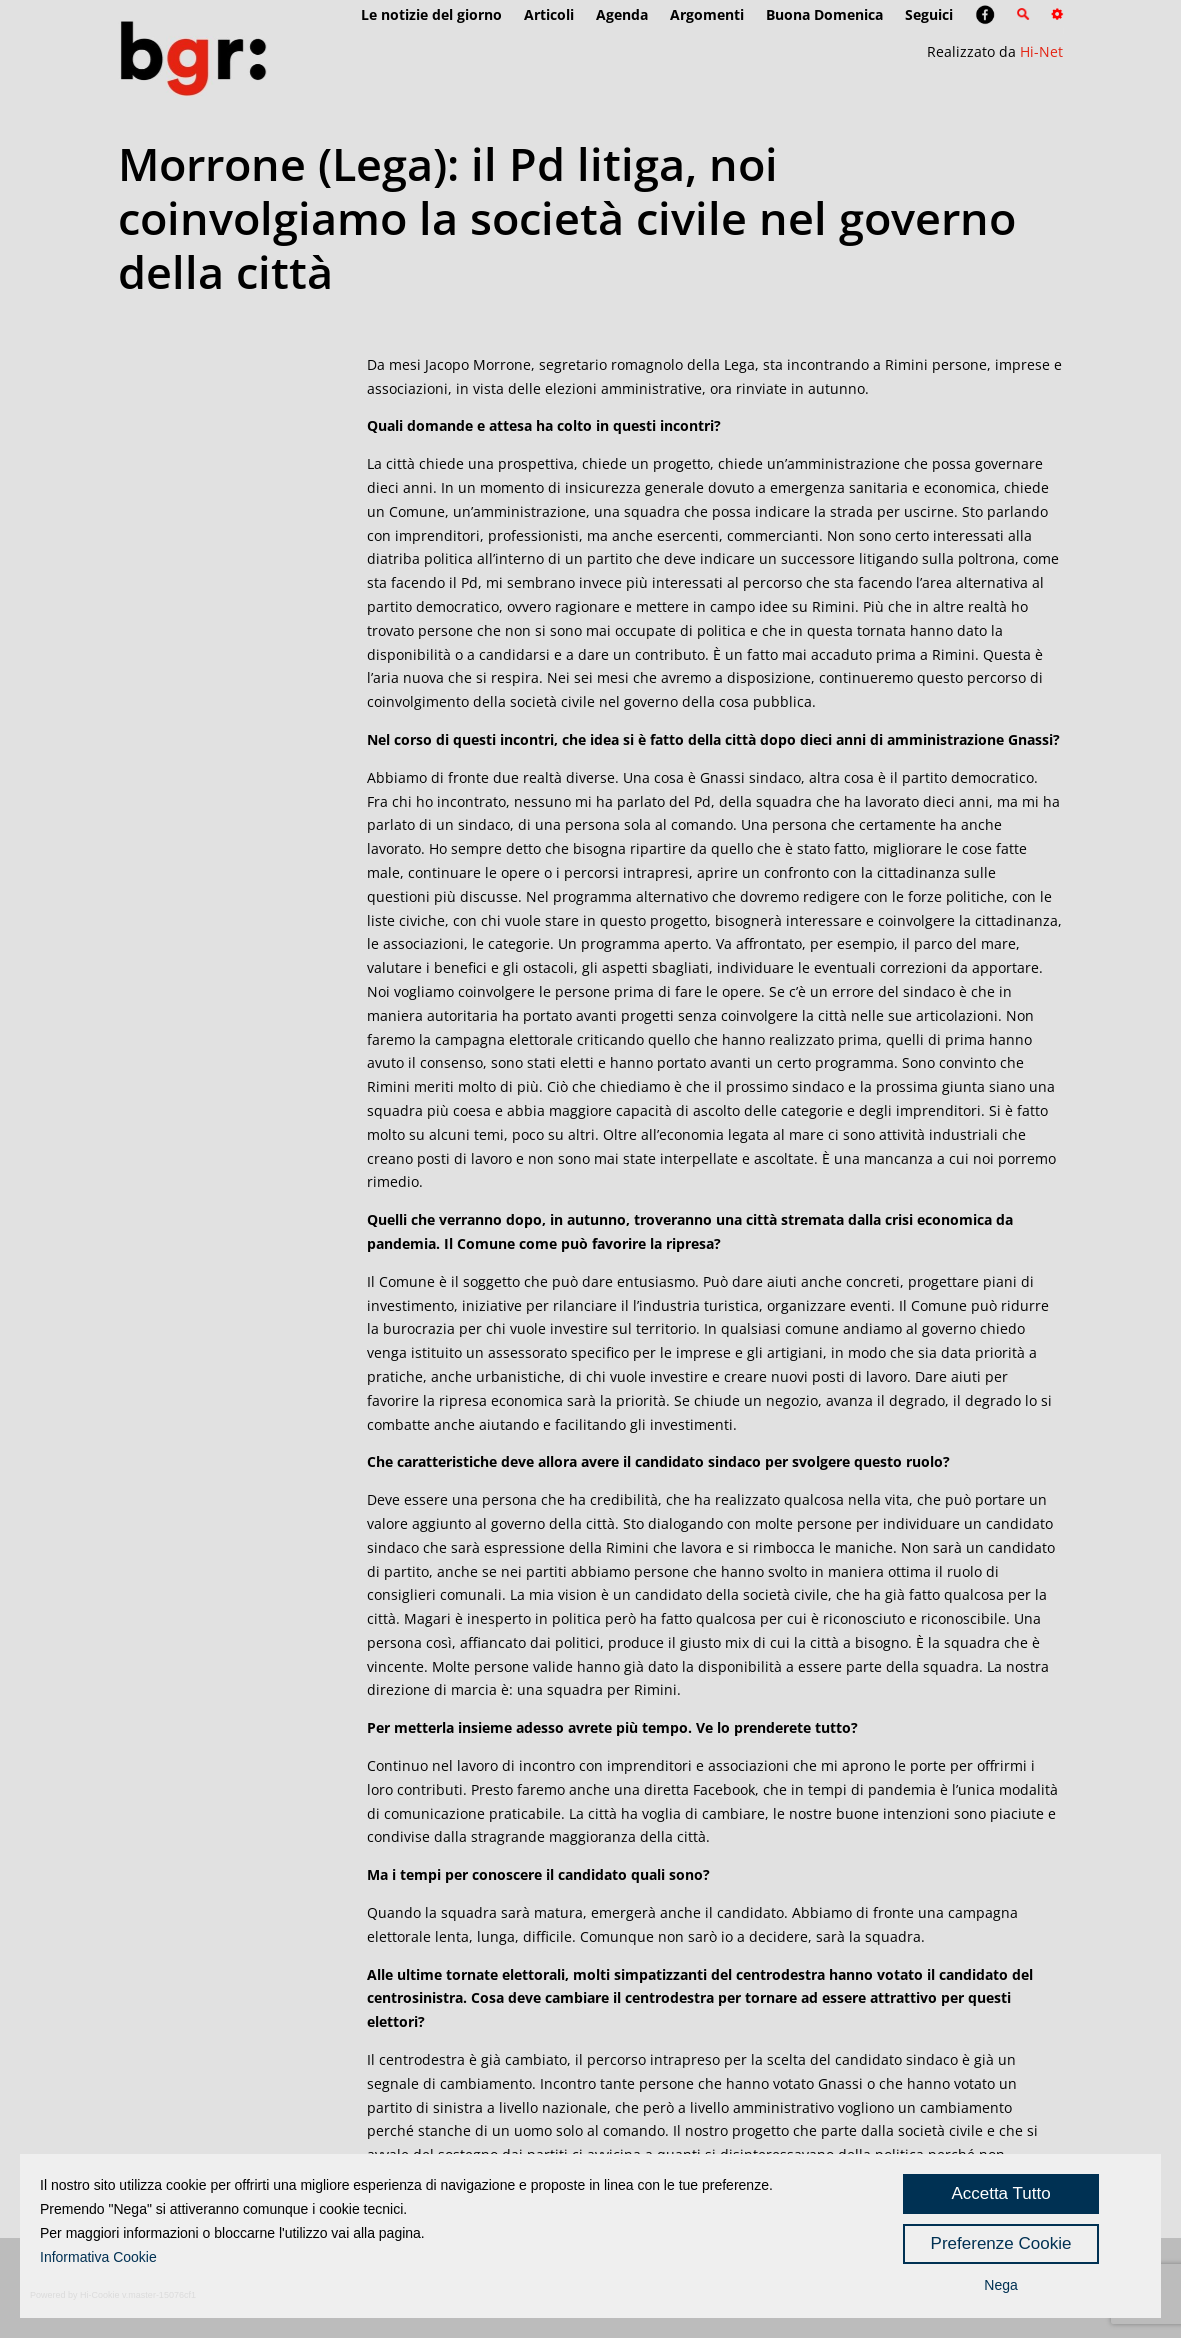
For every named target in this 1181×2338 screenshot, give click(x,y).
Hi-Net (1041, 51)
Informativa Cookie (98, 2257)
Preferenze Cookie (1001, 2243)
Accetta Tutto (1000, 2193)
